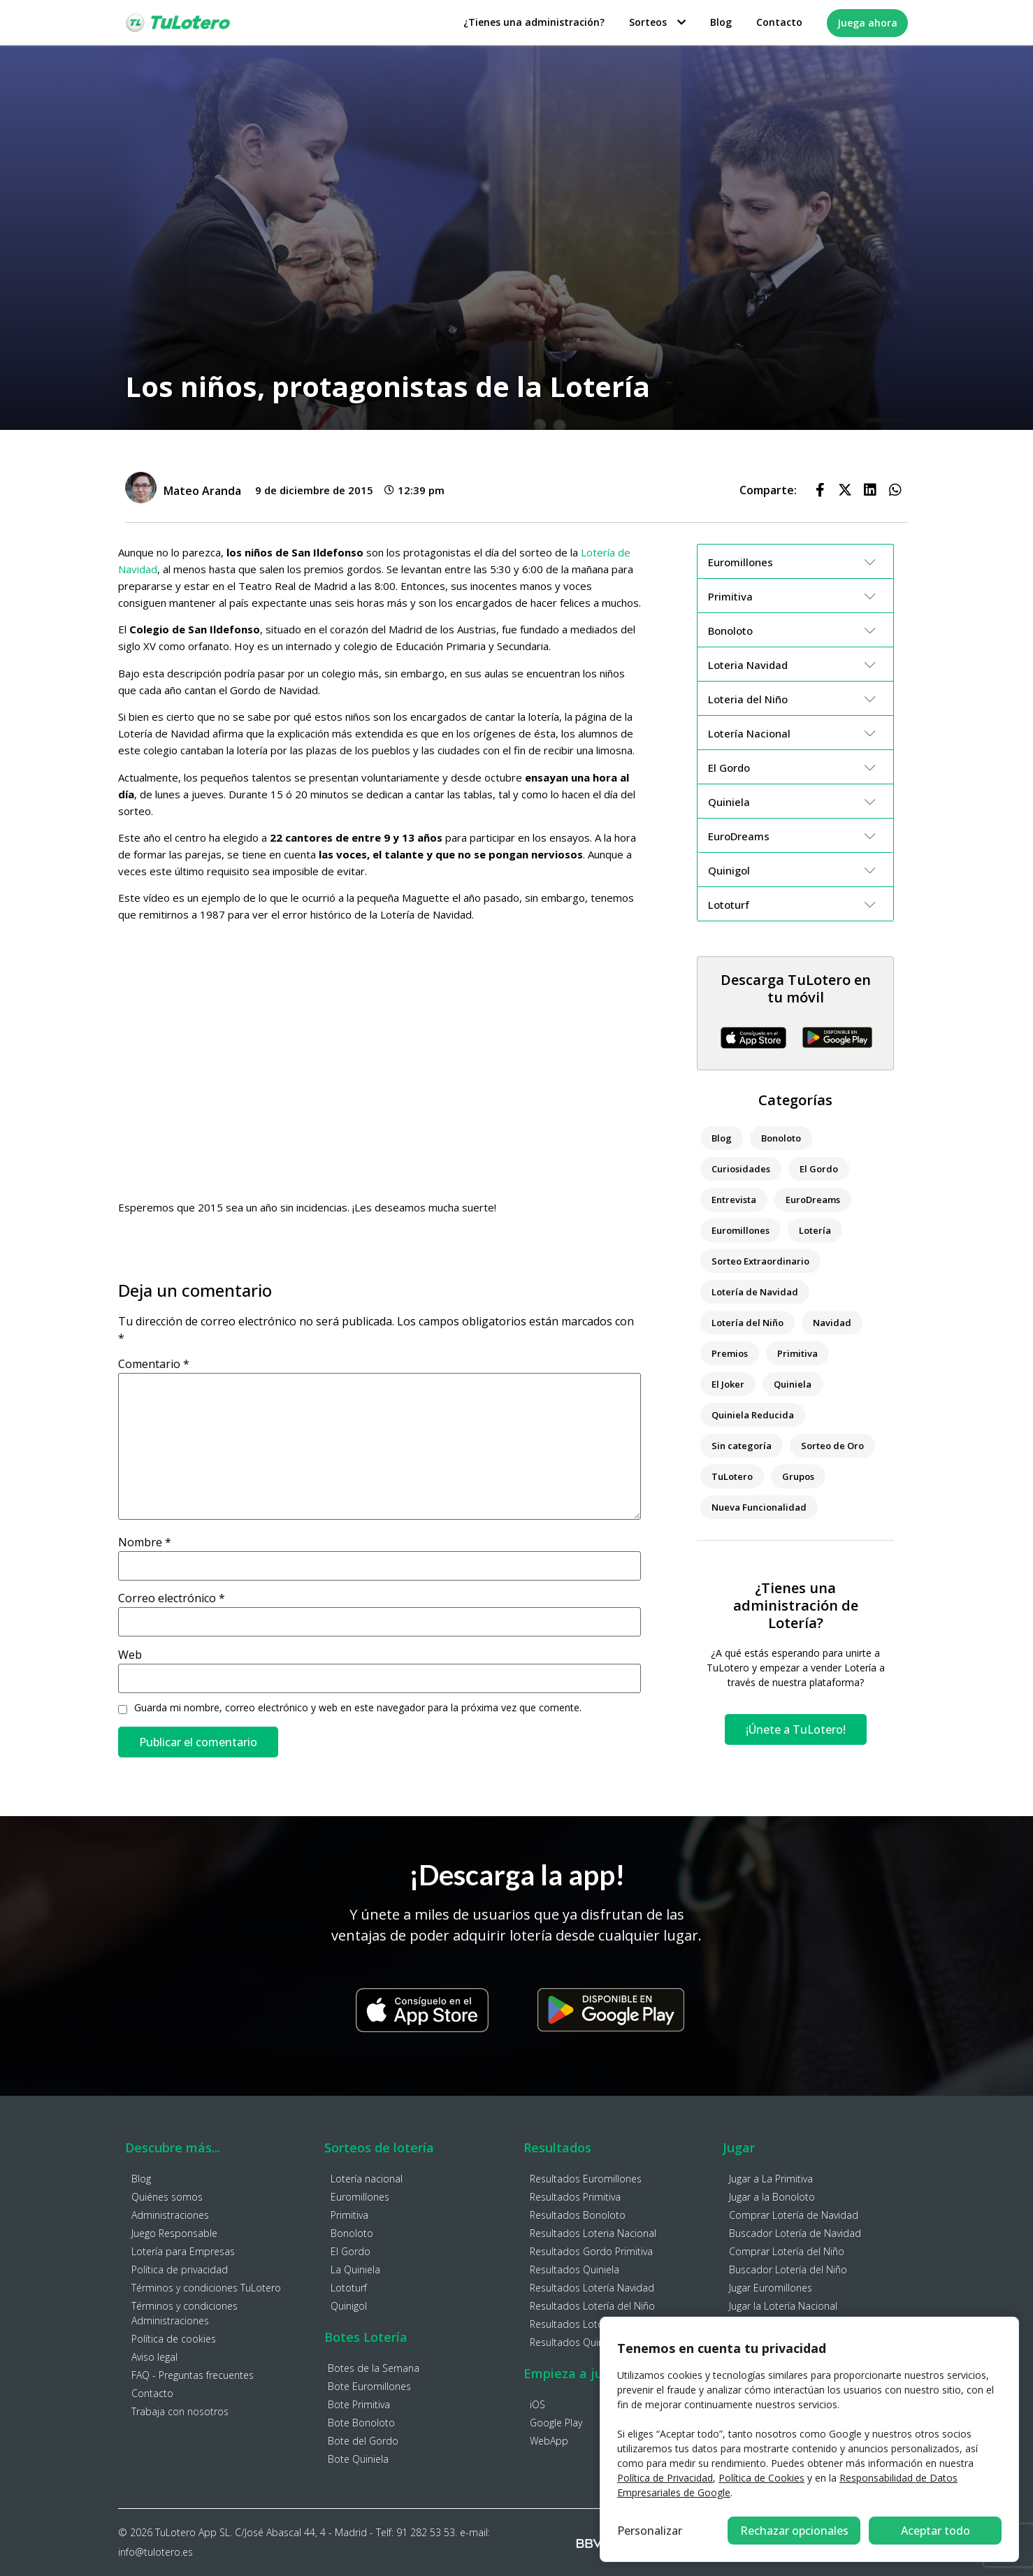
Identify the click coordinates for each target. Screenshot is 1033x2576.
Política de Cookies (761, 2477)
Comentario (153, 1363)
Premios (729, 1353)
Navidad (832, 1322)
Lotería (815, 1230)
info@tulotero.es (155, 2552)
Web (130, 1654)
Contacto (779, 22)
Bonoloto (781, 1138)
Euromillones (740, 1230)
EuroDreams (813, 1199)
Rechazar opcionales (794, 2530)
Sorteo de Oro (832, 1445)
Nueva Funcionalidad (759, 1507)
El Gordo (819, 1169)
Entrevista (733, 1199)
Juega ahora (867, 22)
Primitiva (797, 1353)
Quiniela (792, 1384)
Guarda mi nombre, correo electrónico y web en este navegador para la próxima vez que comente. (357, 1708)
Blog (721, 22)
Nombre (144, 1542)
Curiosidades (740, 1169)
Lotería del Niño (747, 1322)
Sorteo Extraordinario (760, 1261)
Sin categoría (741, 1445)
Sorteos (657, 22)
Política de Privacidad (665, 2477)
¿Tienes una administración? (534, 22)
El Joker (727, 1384)
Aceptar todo (935, 2530)
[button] (819, 490)
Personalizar (649, 2530)
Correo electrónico (171, 1598)
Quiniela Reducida (752, 1415)
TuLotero (732, 1476)
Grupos (798, 1476)
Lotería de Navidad (754, 1292)
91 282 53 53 (425, 2532)
